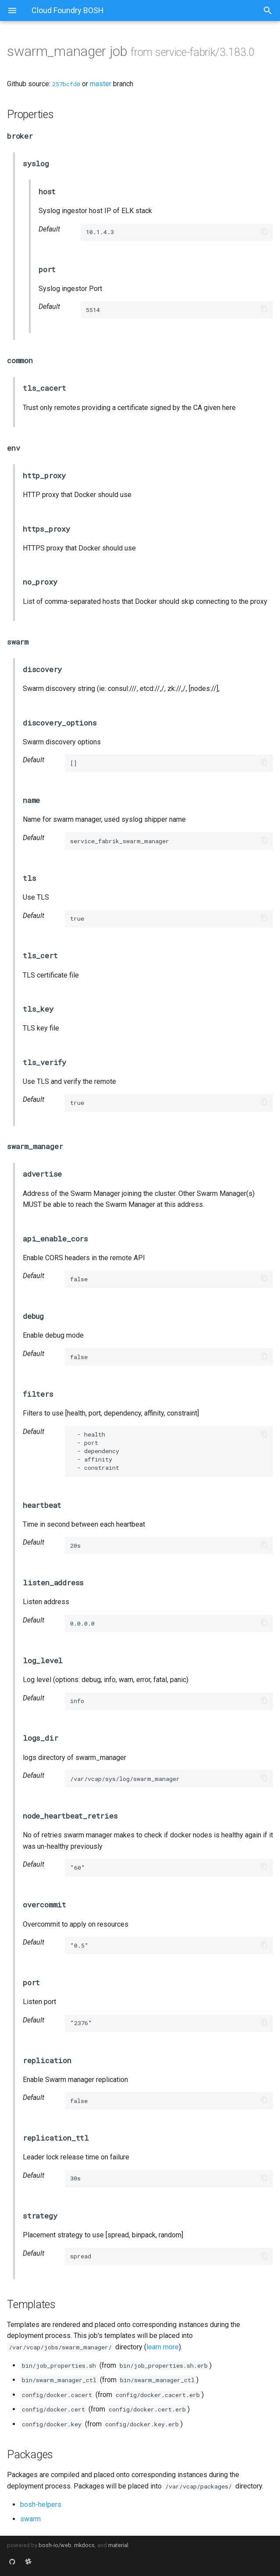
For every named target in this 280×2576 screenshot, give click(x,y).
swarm (30, 2519)
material (118, 2545)
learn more (162, 2347)
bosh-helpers (40, 2504)
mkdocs (84, 2545)
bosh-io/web (55, 2545)
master (100, 84)
